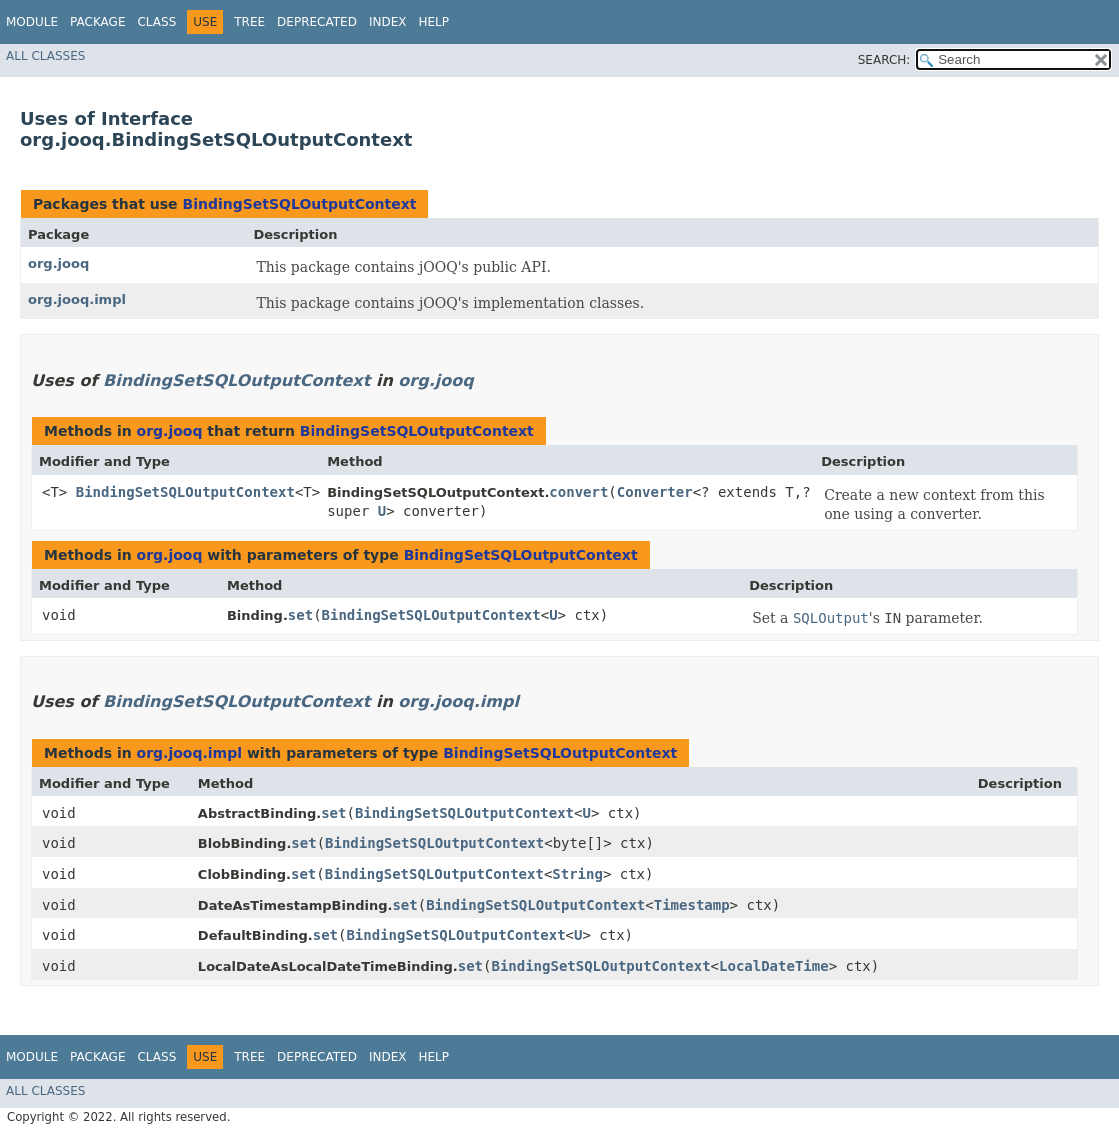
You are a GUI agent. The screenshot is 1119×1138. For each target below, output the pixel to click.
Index (388, 22)
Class (156, 22)
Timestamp (692, 905)
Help (433, 22)
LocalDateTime (774, 966)
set (300, 615)
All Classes (45, 56)
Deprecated (317, 22)
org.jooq (58, 263)
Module (32, 22)
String (577, 874)
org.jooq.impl (77, 299)
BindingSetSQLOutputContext (299, 204)
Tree (249, 22)
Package (97, 22)
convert (578, 492)
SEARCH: (884, 60)
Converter (655, 492)
